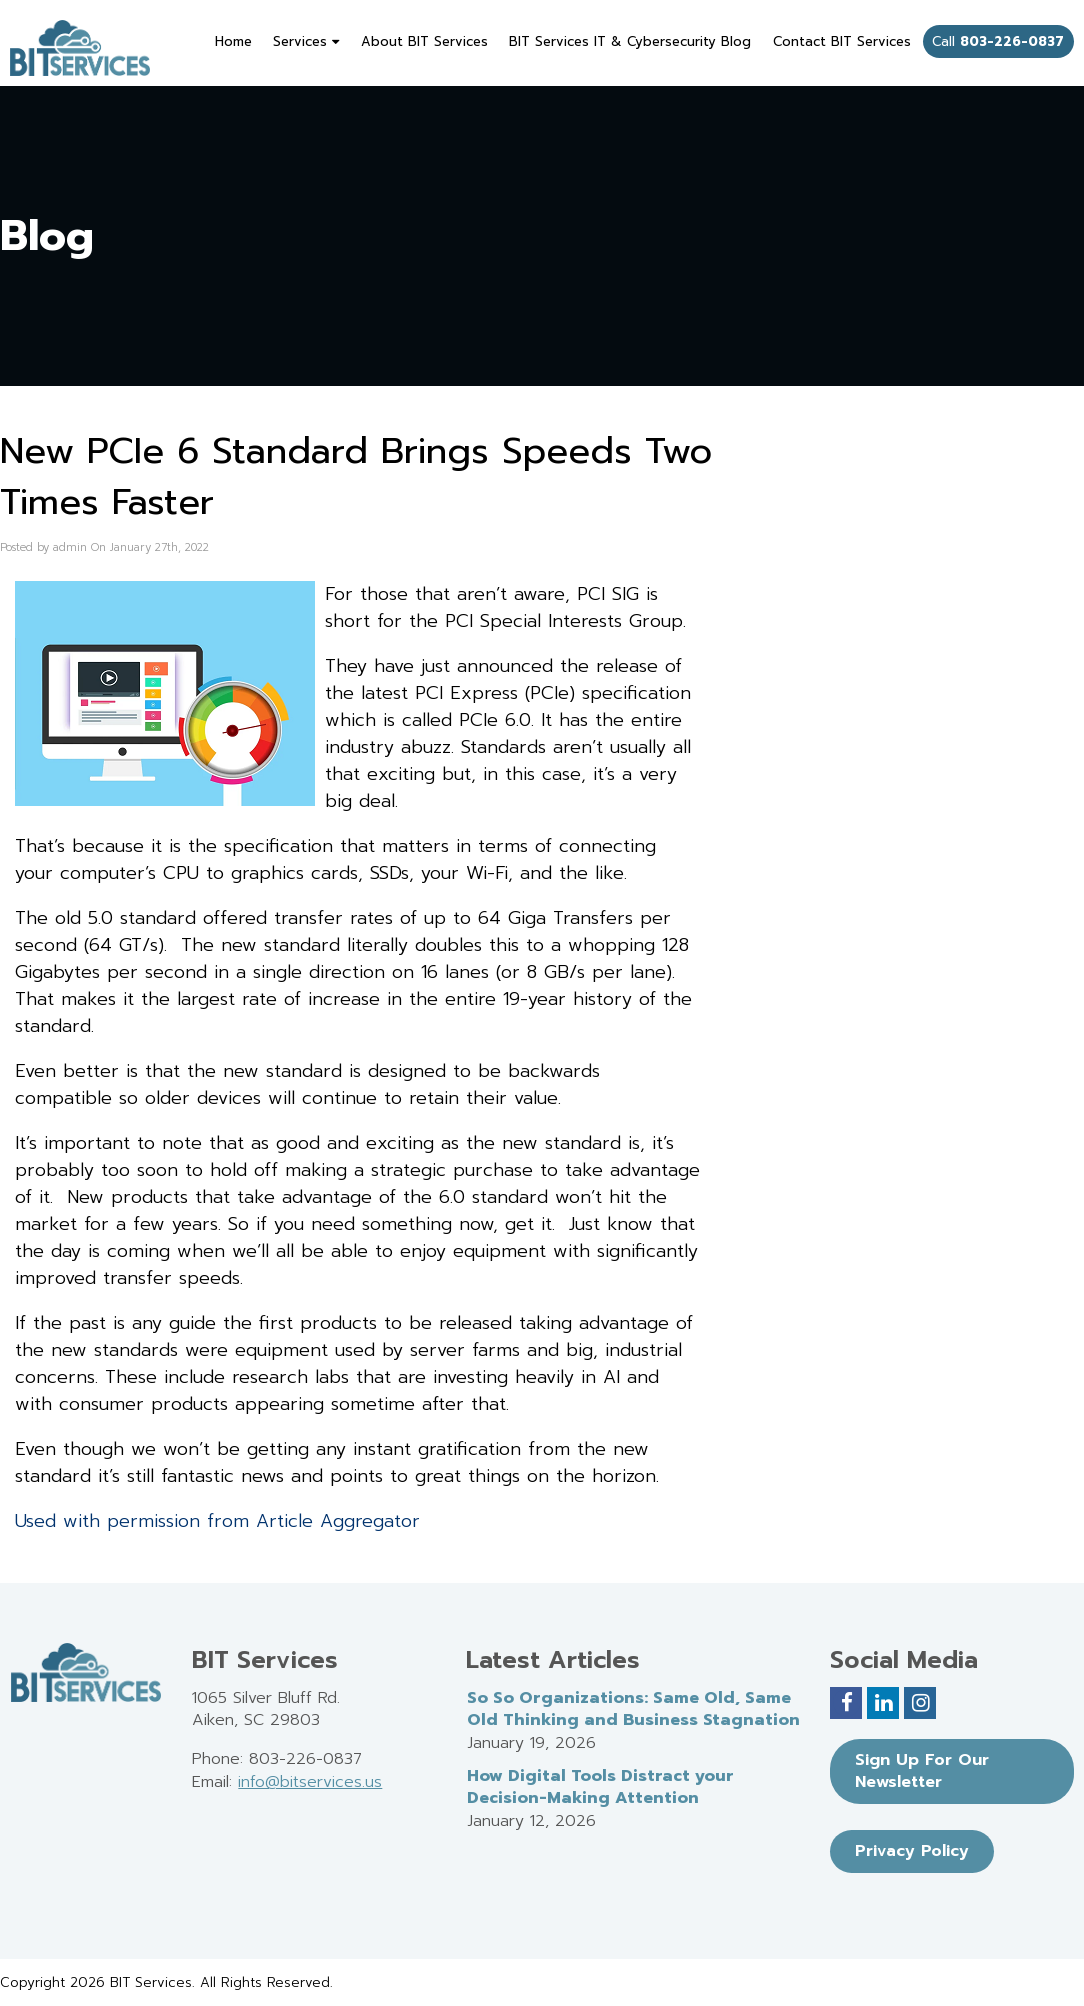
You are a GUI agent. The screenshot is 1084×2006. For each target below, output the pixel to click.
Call (998, 41)
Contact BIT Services (842, 41)
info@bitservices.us (310, 1782)
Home (233, 41)
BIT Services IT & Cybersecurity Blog (630, 41)
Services (306, 41)
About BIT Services (424, 41)
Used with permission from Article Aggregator (217, 1521)
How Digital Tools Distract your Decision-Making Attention (600, 1787)
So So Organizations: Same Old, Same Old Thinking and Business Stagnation (633, 1709)
